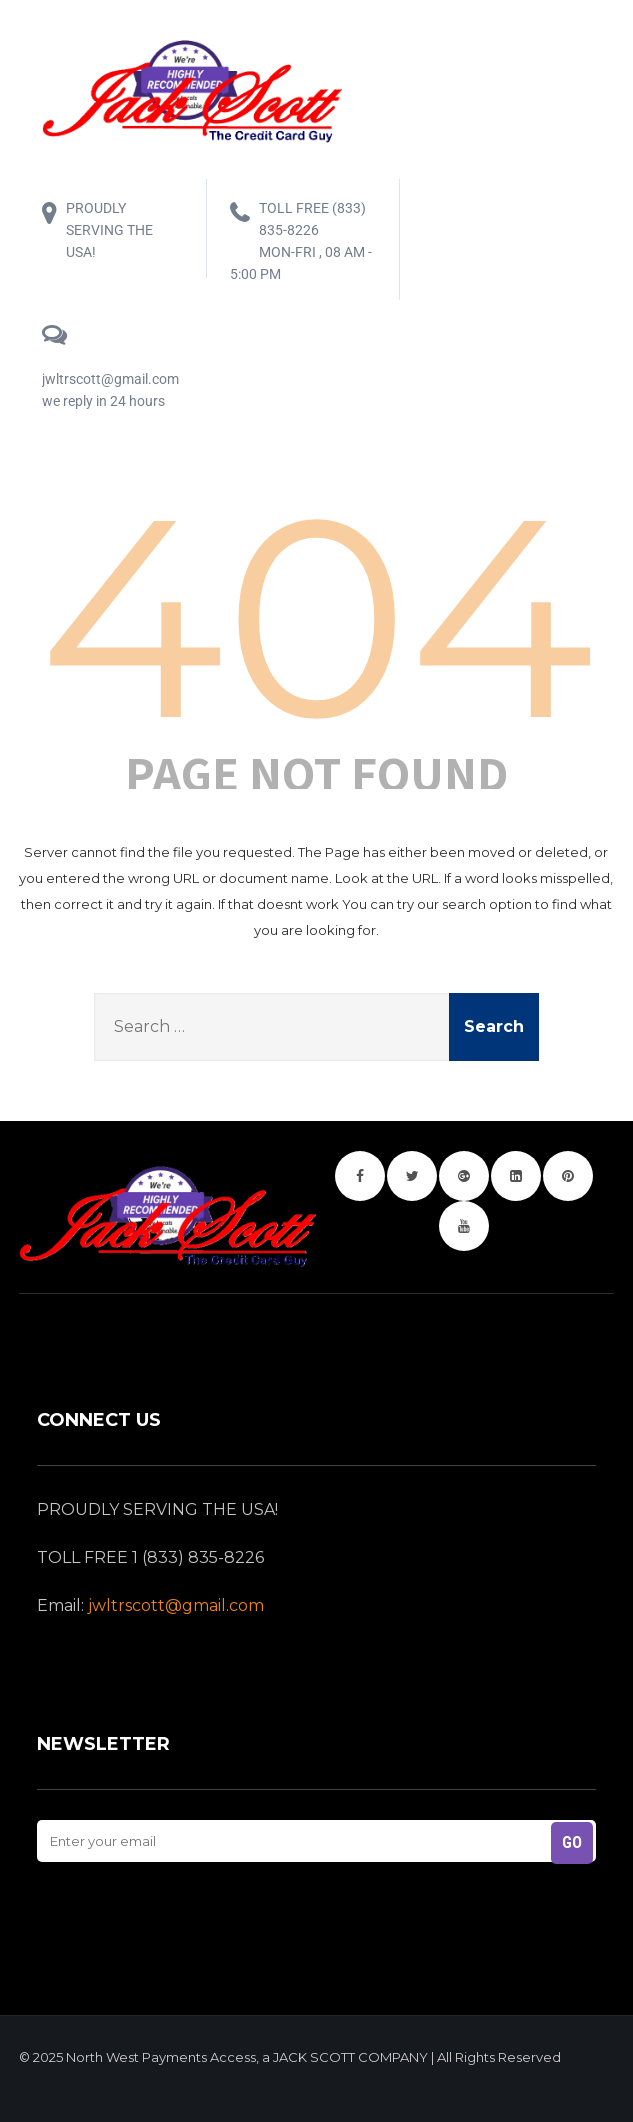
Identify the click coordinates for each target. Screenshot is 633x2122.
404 (316, 616)
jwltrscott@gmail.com (176, 1605)
